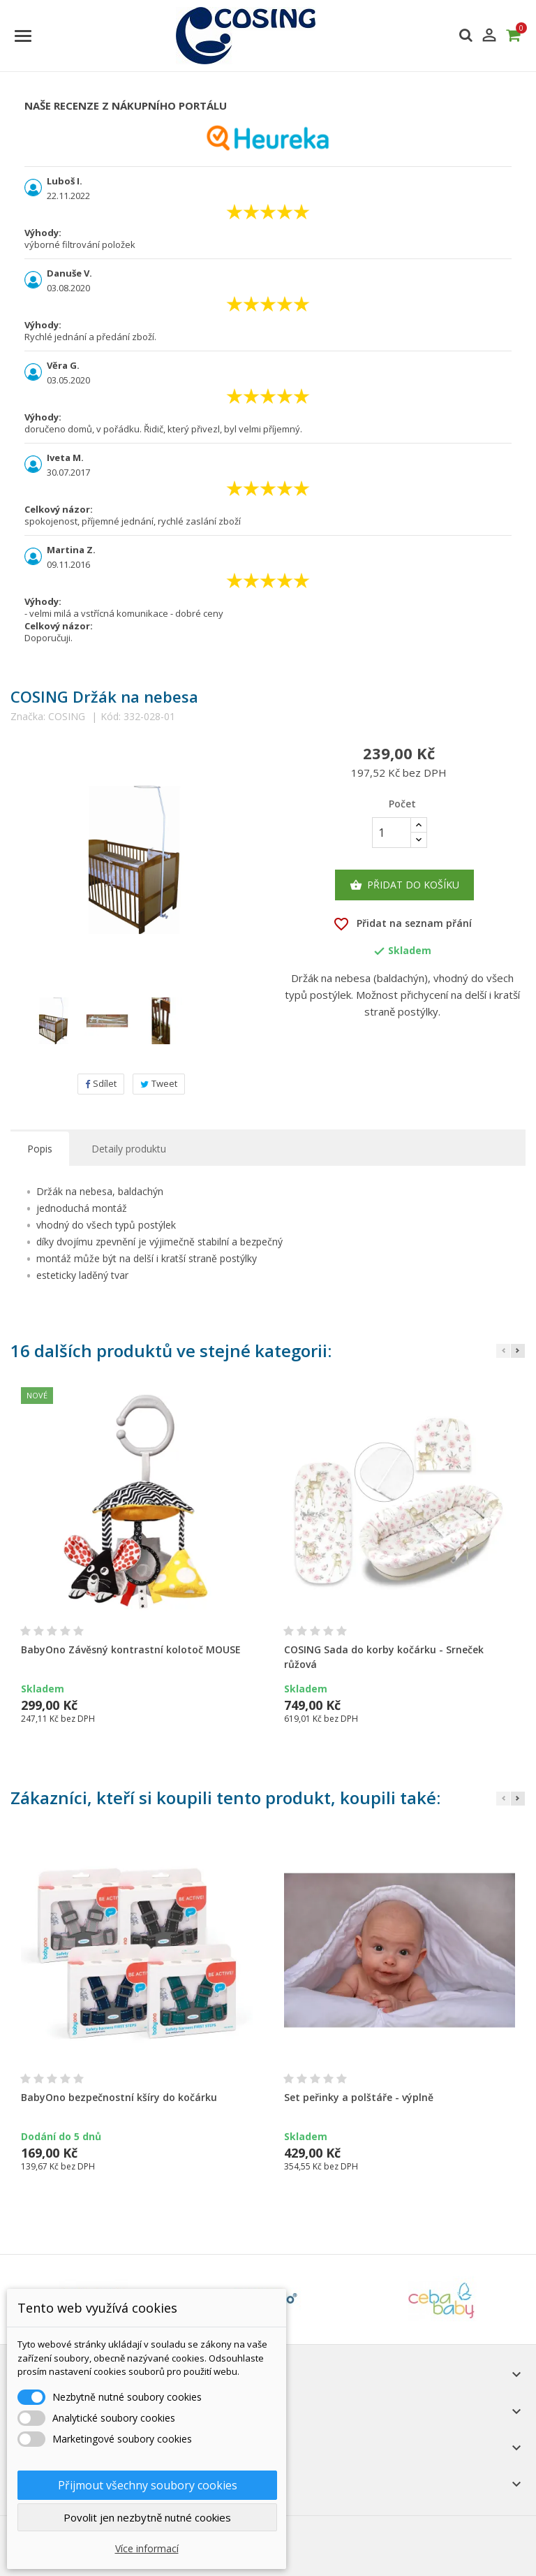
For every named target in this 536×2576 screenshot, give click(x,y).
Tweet (158, 1083)
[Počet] (391, 832)
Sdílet (101, 1083)
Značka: (27, 716)
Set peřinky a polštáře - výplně (358, 2097)
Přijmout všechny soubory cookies (147, 2485)
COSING (66, 716)
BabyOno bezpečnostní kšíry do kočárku (119, 2097)
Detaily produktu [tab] (128, 1148)
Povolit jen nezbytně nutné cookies (147, 2517)
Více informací (147, 2548)
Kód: (110, 716)
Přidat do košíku (404, 885)
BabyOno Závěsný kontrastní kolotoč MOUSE (131, 1649)
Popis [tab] (39, 1148)
